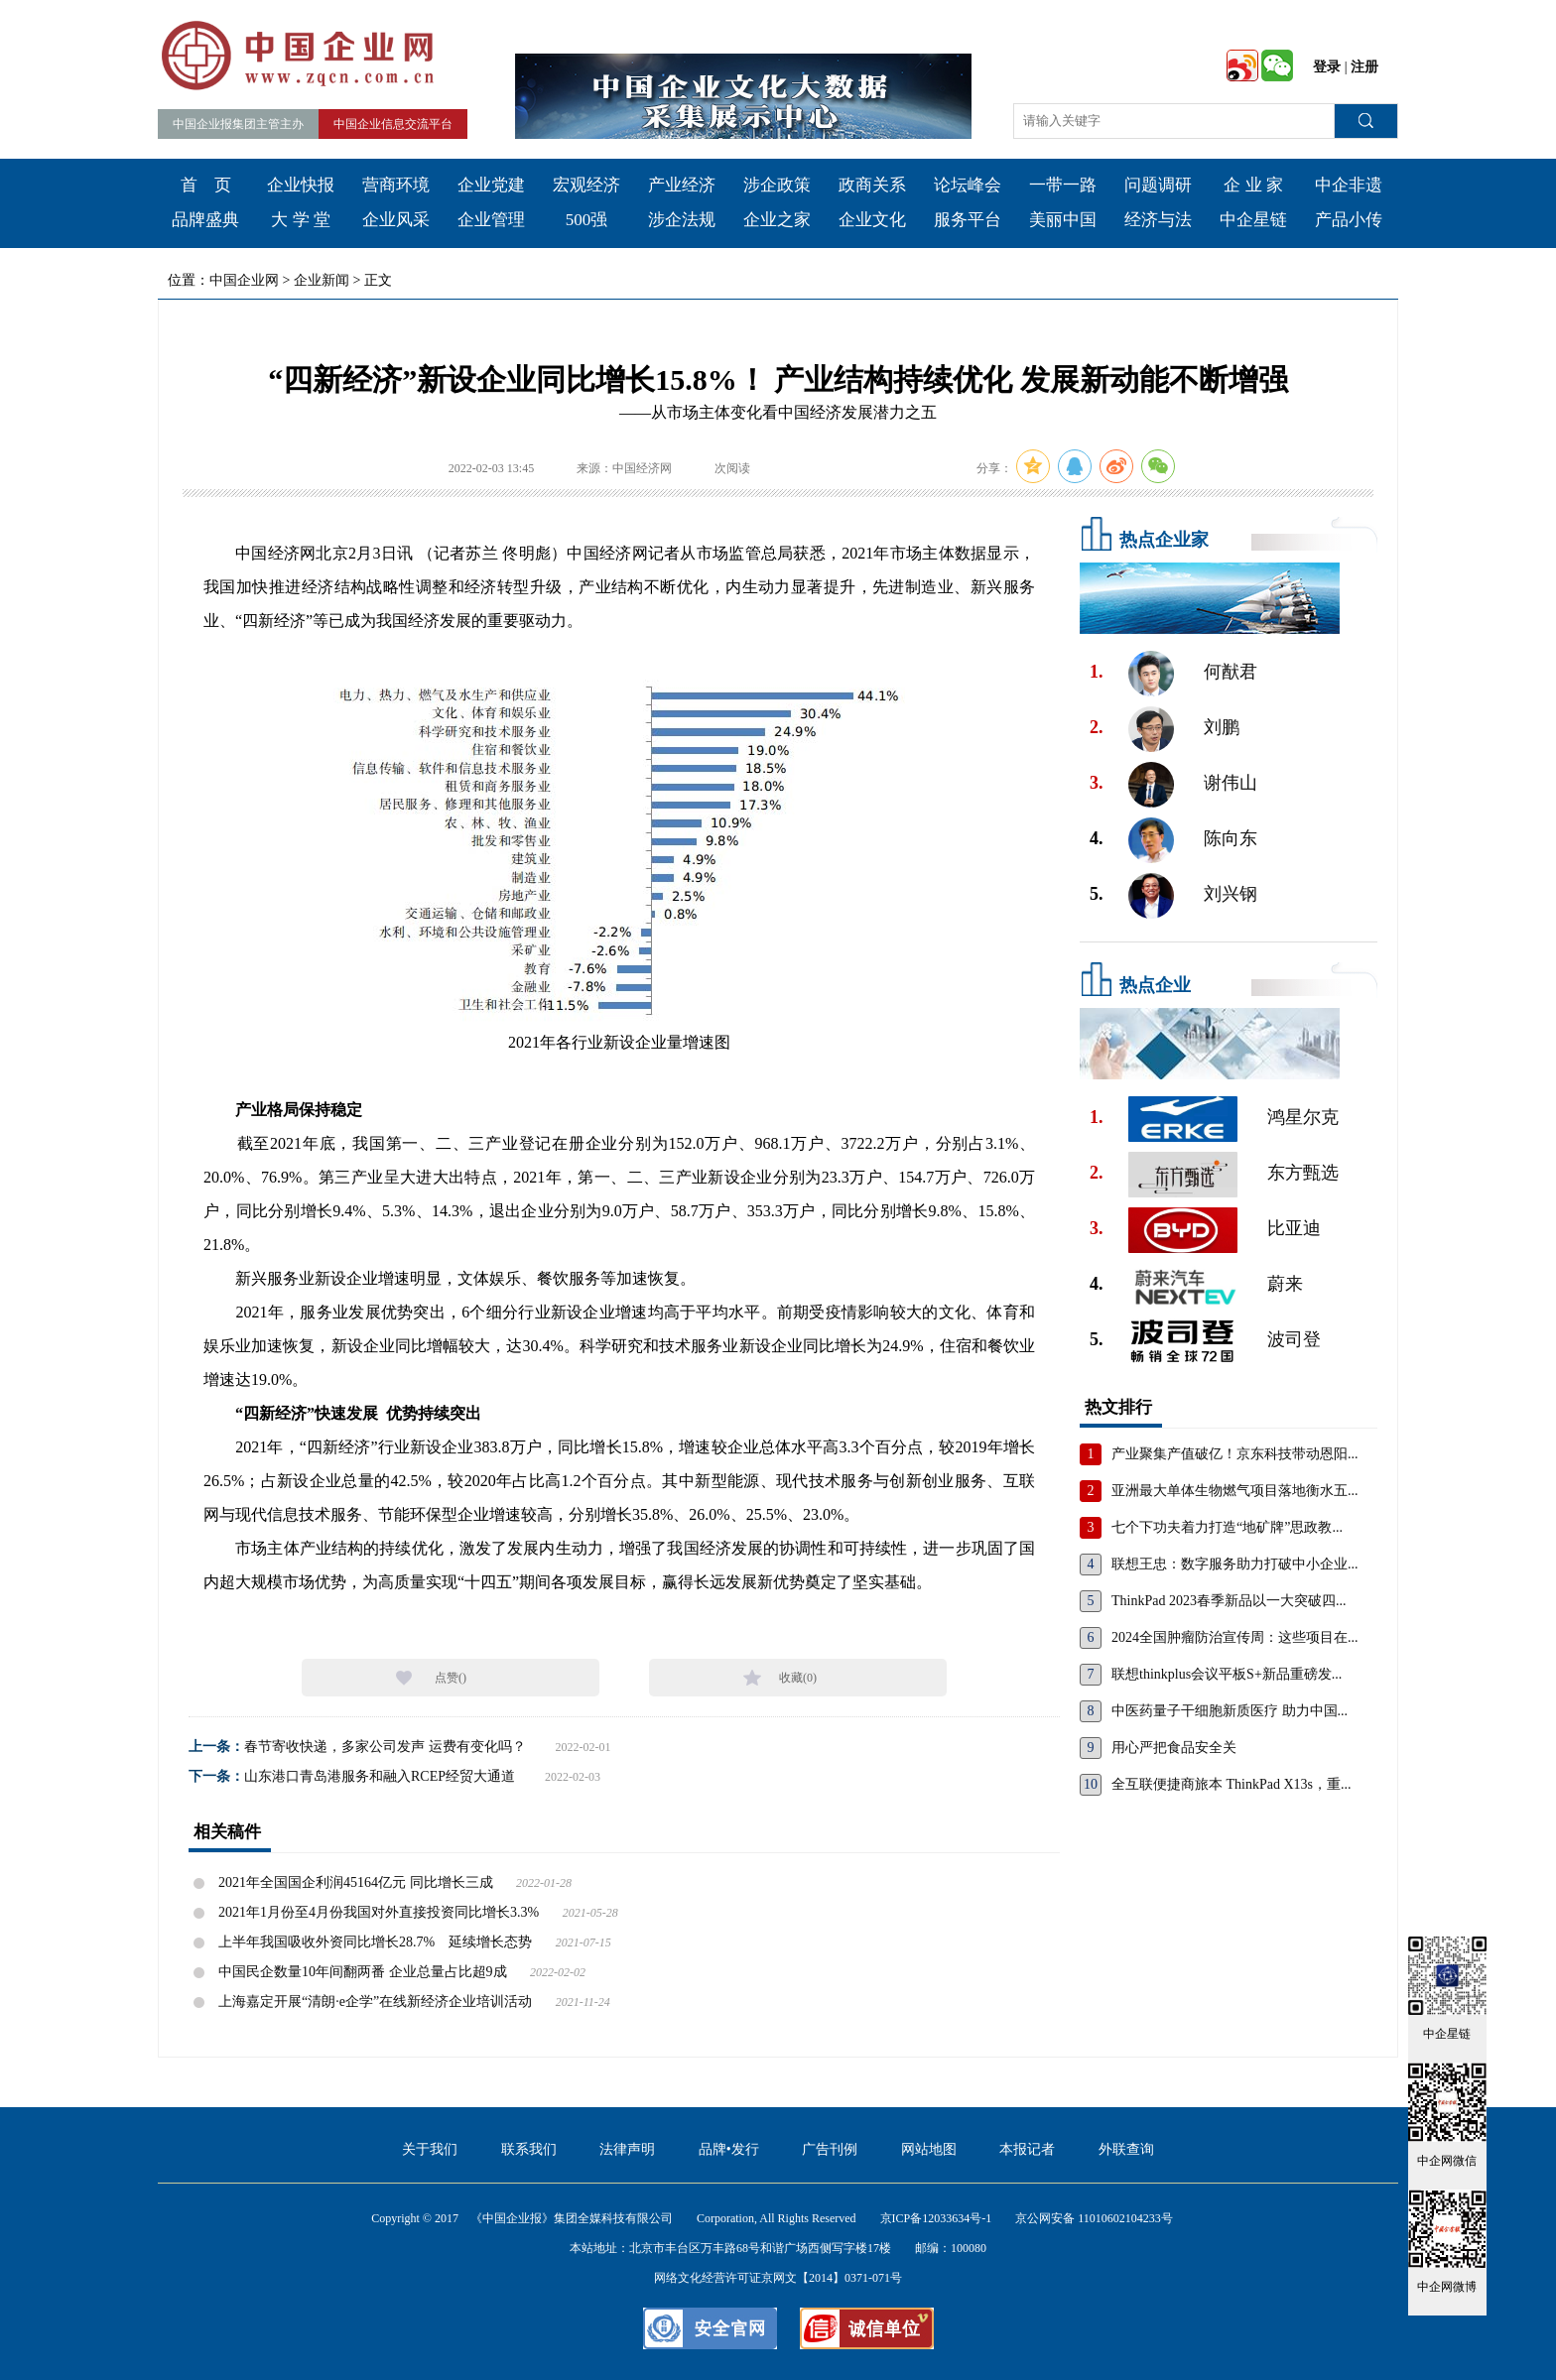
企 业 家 (1253, 185)
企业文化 (872, 219)
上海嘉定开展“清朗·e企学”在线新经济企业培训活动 (375, 2001)
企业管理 (491, 219)
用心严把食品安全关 (1173, 1747)
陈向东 (1230, 838)
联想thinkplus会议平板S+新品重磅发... (1226, 1674)
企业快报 (300, 185)
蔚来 (1285, 1284)
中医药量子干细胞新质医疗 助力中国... (1229, 1710)
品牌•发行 (729, 2149)
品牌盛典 (205, 219)
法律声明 (627, 2149)
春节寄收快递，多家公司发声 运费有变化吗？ (385, 1746)
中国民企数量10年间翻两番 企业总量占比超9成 (362, 1971)
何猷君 (1230, 672)
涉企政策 (777, 185)
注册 (1364, 67)
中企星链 (1253, 219)
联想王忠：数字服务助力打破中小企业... (1235, 1564)
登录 (1327, 67)
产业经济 (681, 185)
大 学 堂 (300, 219)
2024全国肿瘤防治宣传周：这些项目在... (1235, 1637)
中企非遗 (1348, 185)
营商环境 (396, 185)
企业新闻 (321, 280)
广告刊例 (829, 2149)
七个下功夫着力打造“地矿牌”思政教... (1227, 1527)
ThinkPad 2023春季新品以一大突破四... (1228, 1600)
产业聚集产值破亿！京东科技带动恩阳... (1235, 1453)
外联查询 (1126, 2149)
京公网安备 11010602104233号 (1094, 2218)
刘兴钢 (1230, 894)
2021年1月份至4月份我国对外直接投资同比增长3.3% (378, 1912)
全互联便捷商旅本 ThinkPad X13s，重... (1231, 1784)
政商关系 (872, 185)
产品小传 (1348, 219)
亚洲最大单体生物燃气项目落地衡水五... (1235, 1490)
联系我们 (529, 2149)
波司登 (1294, 1339)
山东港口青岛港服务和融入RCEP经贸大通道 (379, 1776)
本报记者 (1027, 2149)
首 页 (206, 185)
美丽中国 (1063, 219)
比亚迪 (1294, 1228)
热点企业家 (1164, 540)
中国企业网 (244, 280)
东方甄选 (1303, 1173)
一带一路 (1063, 185)
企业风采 (396, 219)
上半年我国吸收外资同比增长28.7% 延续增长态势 (375, 1942)
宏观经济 (586, 185)
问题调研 (1158, 185)
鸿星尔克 (1303, 1117)
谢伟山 (1230, 783)
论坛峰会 (967, 185)
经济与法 (1158, 219)
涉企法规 (681, 219)
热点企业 (1155, 985)
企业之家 (777, 219)
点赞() (450, 1678)
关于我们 (429, 2149)
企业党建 (491, 185)
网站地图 (929, 2149)
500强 (587, 219)
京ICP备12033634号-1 (936, 2218)
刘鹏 (1221, 727)
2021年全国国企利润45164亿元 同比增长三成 (355, 1882)
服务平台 (967, 219)
